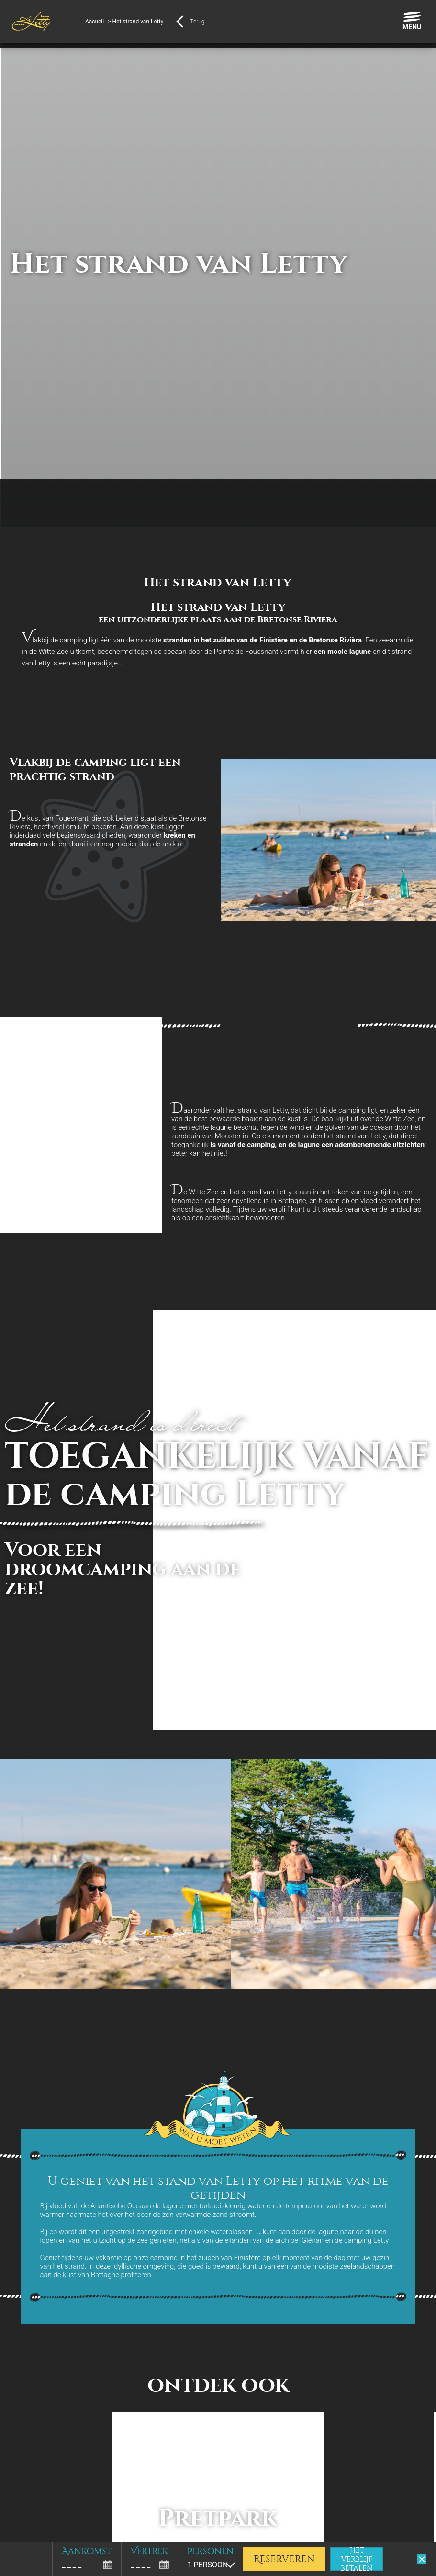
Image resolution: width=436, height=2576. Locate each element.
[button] (14, 2565)
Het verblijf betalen (357, 2559)
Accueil (94, 21)
